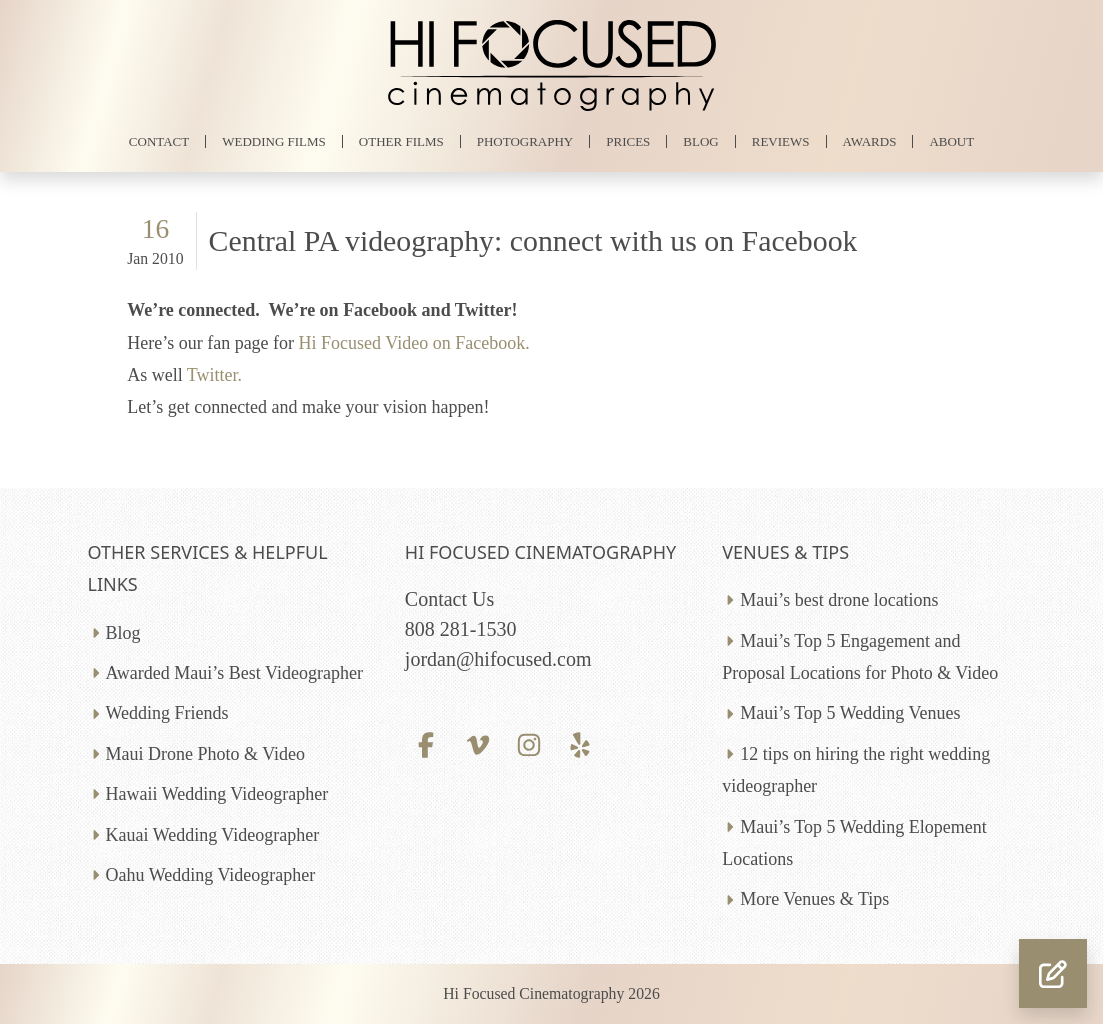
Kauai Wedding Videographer (213, 835)
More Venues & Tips (814, 899)
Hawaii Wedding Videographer (217, 794)
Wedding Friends (167, 713)
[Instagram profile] (528, 743)
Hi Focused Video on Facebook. (414, 343)
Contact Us (449, 599)
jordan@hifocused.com (498, 659)
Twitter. (214, 375)
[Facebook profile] (426, 743)
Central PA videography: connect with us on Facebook (533, 240)
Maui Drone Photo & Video (206, 754)
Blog (123, 633)
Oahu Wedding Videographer (211, 875)
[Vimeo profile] (477, 743)
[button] (1053, 973)
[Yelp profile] (579, 743)
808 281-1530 (461, 629)
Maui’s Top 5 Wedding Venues (850, 713)
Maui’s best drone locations (839, 600)
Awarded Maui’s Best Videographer (234, 673)
